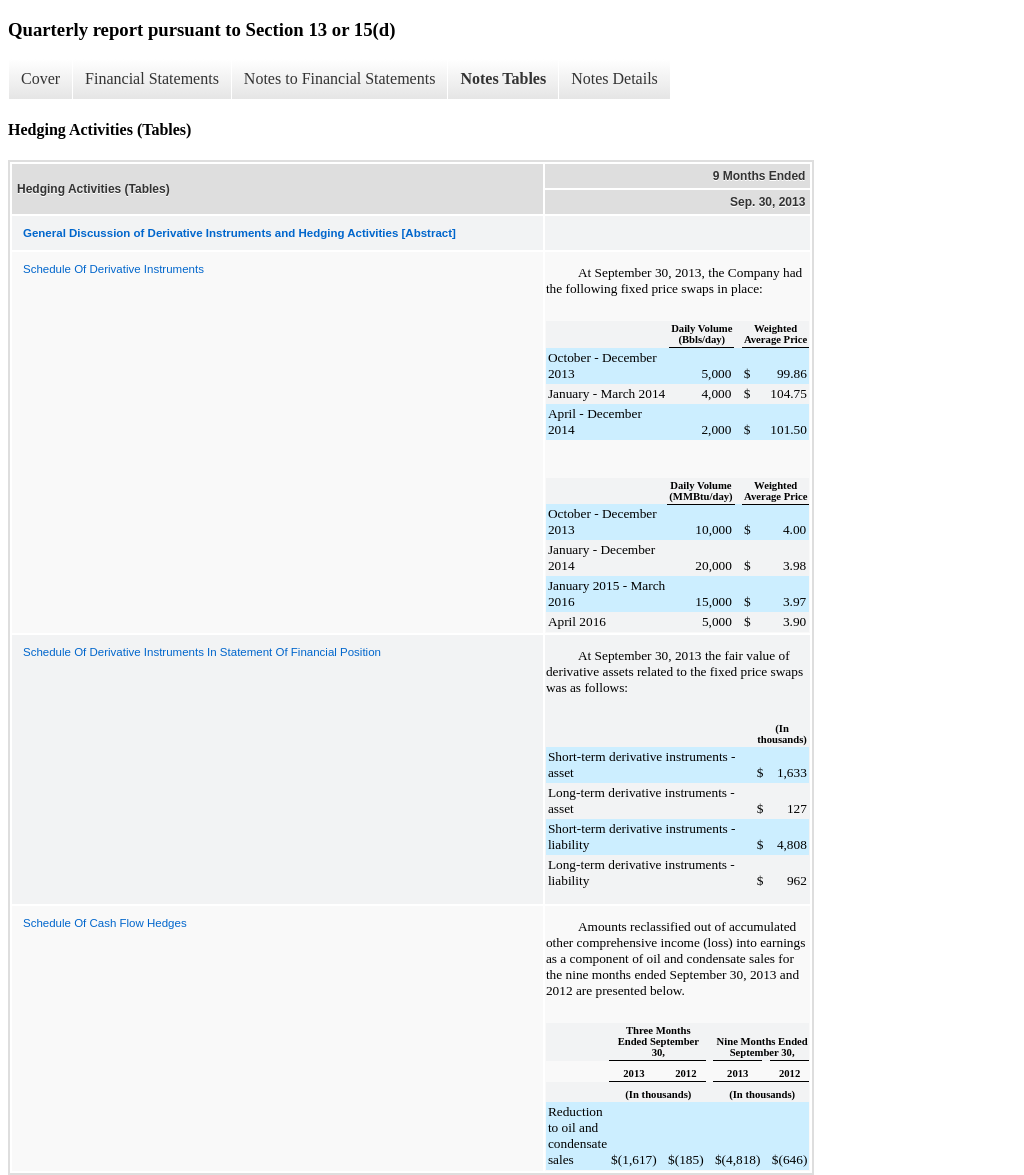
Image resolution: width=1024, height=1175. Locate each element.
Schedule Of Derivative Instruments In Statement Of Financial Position (202, 652)
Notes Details (614, 78)
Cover (40, 78)
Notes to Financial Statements (340, 78)
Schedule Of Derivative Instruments (113, 269)
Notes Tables (503, 78)
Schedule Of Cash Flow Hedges (105, 923)
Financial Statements (152, 78)
